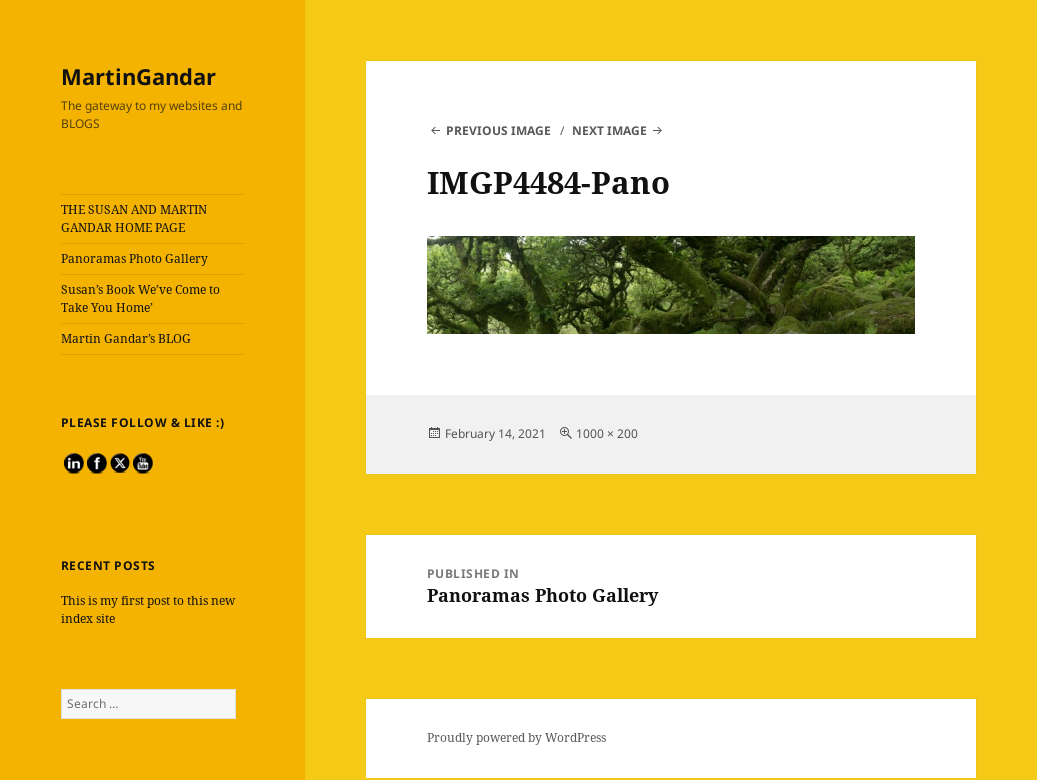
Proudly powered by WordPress (516, 737)
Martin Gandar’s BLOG (126, 338)
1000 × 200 (607, 433)
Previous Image (498, 130)
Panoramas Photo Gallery (134, 258)
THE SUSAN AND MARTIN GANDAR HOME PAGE (134, 218)
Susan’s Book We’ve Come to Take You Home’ (140, 298)
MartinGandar (138, 76)
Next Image (609, 130)
